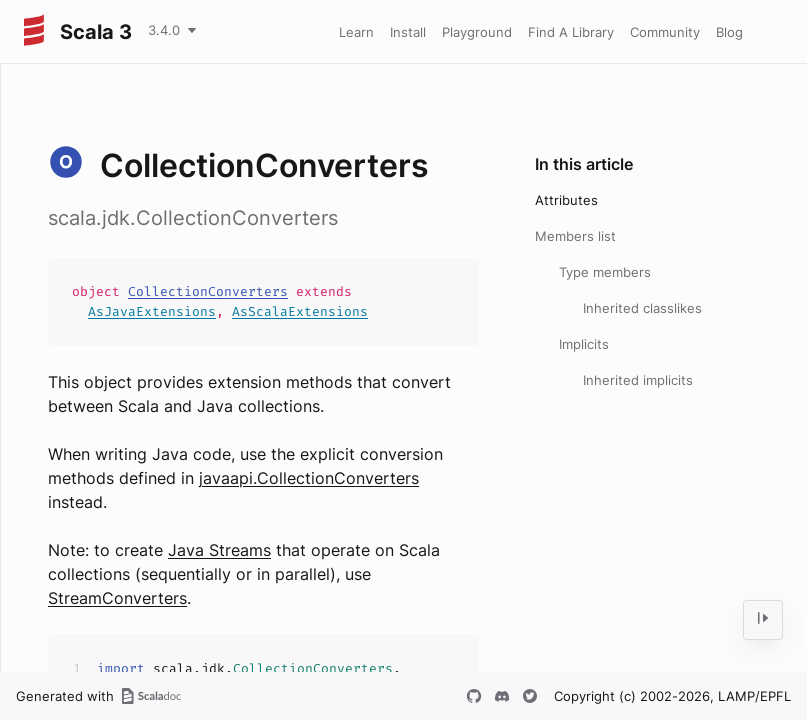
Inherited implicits (638, 380)
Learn (356, 32)
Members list (575, 236)
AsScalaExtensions (300, 311)
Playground (477, 32)
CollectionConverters (208, 291)
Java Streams (219, 550)
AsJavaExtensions (152, 311)
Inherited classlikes (642, 308)
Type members (605, 272)
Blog (729, 32)
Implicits (584, 344)
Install (408, 32)
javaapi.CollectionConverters (309, 478)
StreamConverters (117, 598)
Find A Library (571, 32)
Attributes (566, 200)
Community (665, 32)
